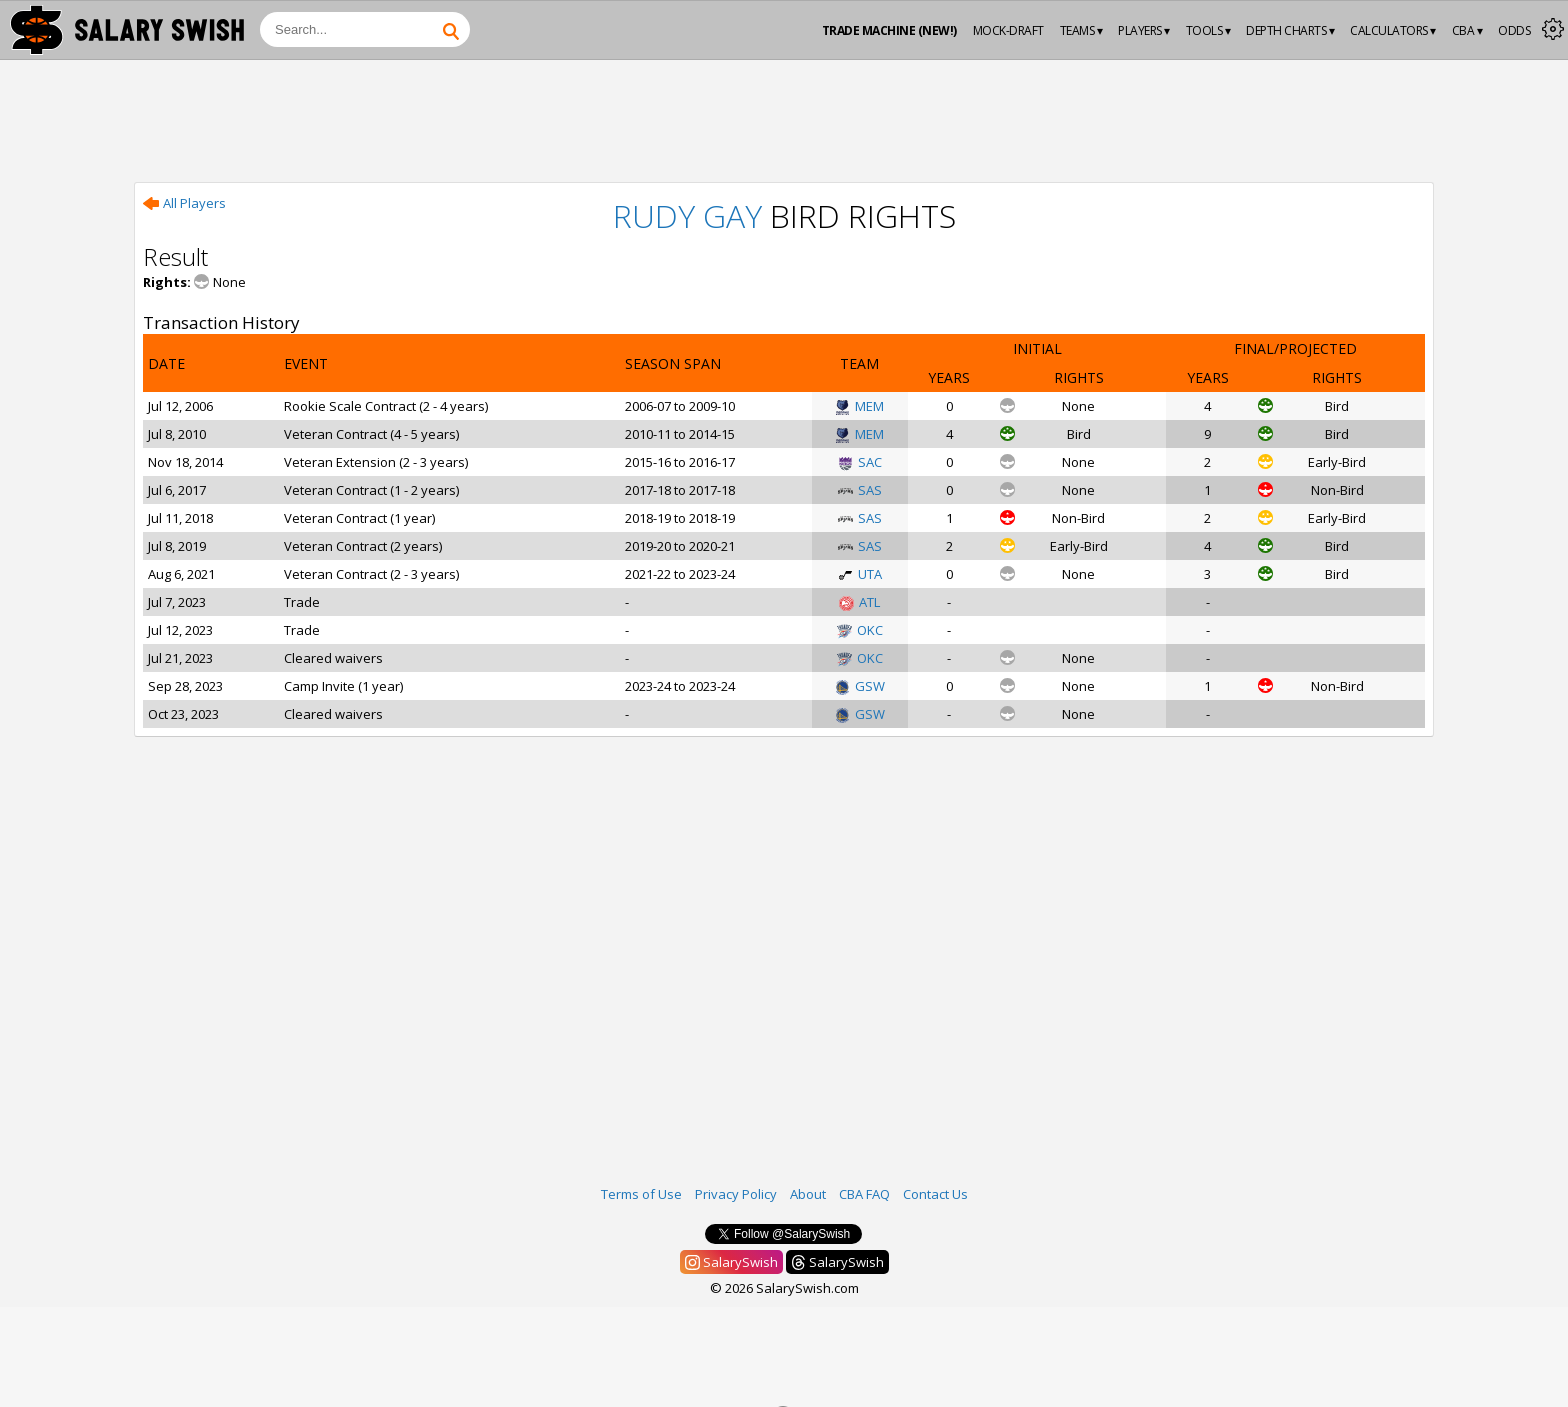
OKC (860, 630)
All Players (184, 203)
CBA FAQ (864, 1194)
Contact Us (935, 1194)
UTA (860, 574)
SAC (860, 462)
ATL (859, 602)
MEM (859, 406)
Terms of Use (641, 1194)
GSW (860, 686)
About (808, 1194)
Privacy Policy (736, 1194)
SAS (860, 490)
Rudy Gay (687, 215)
